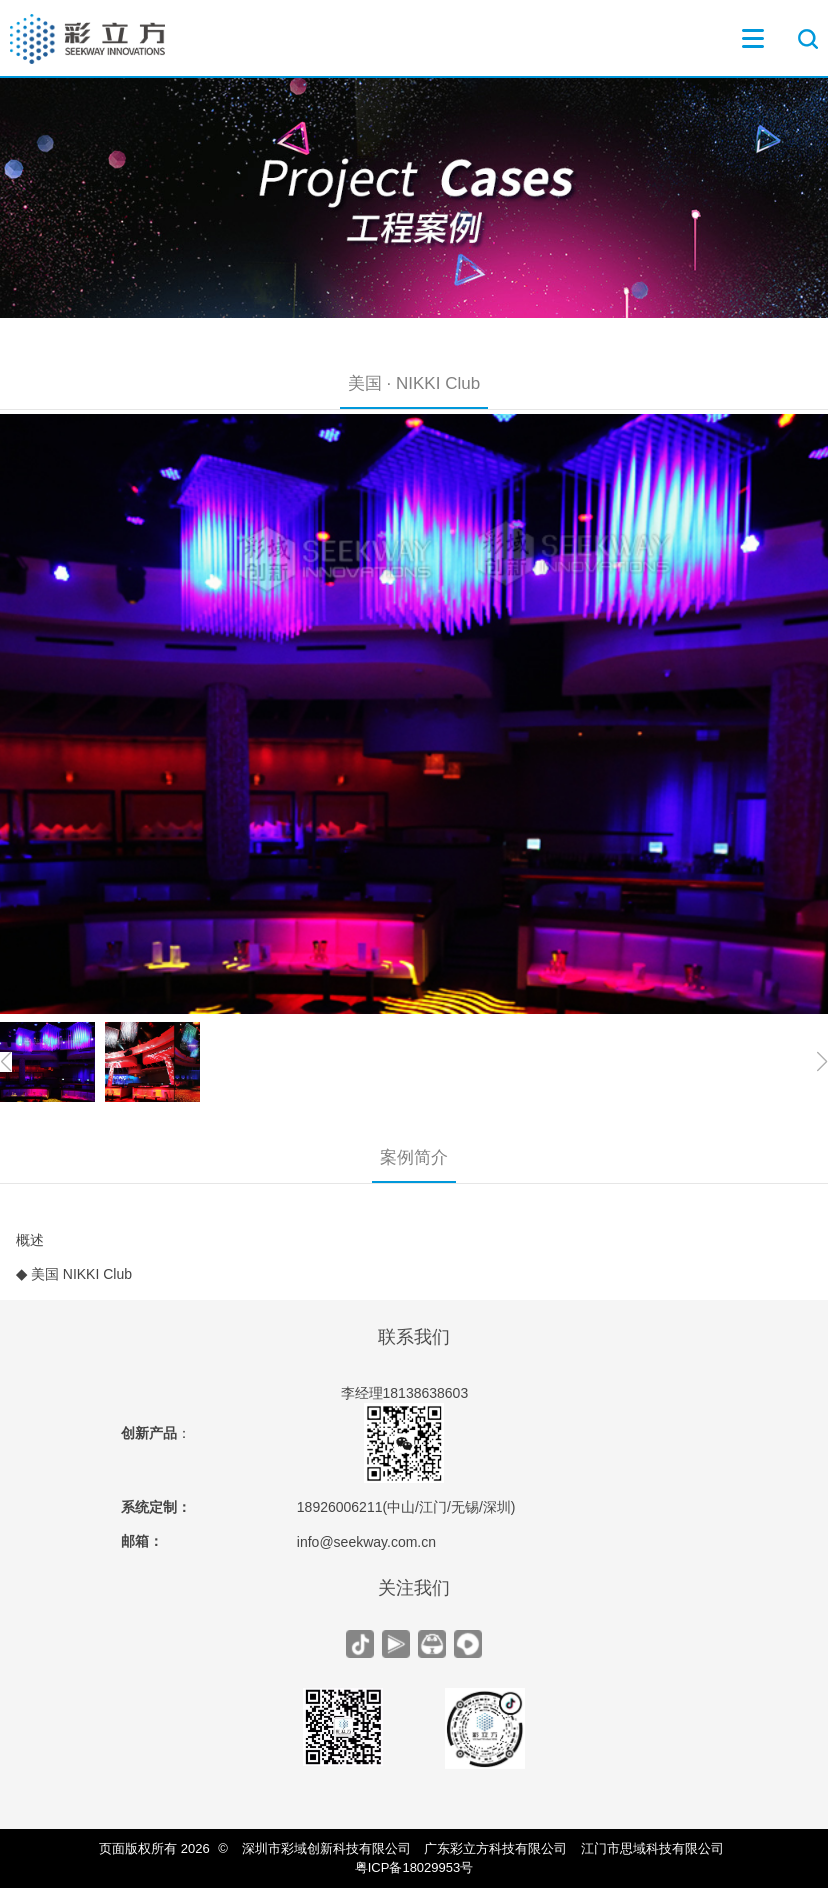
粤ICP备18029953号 (414, 1867)
